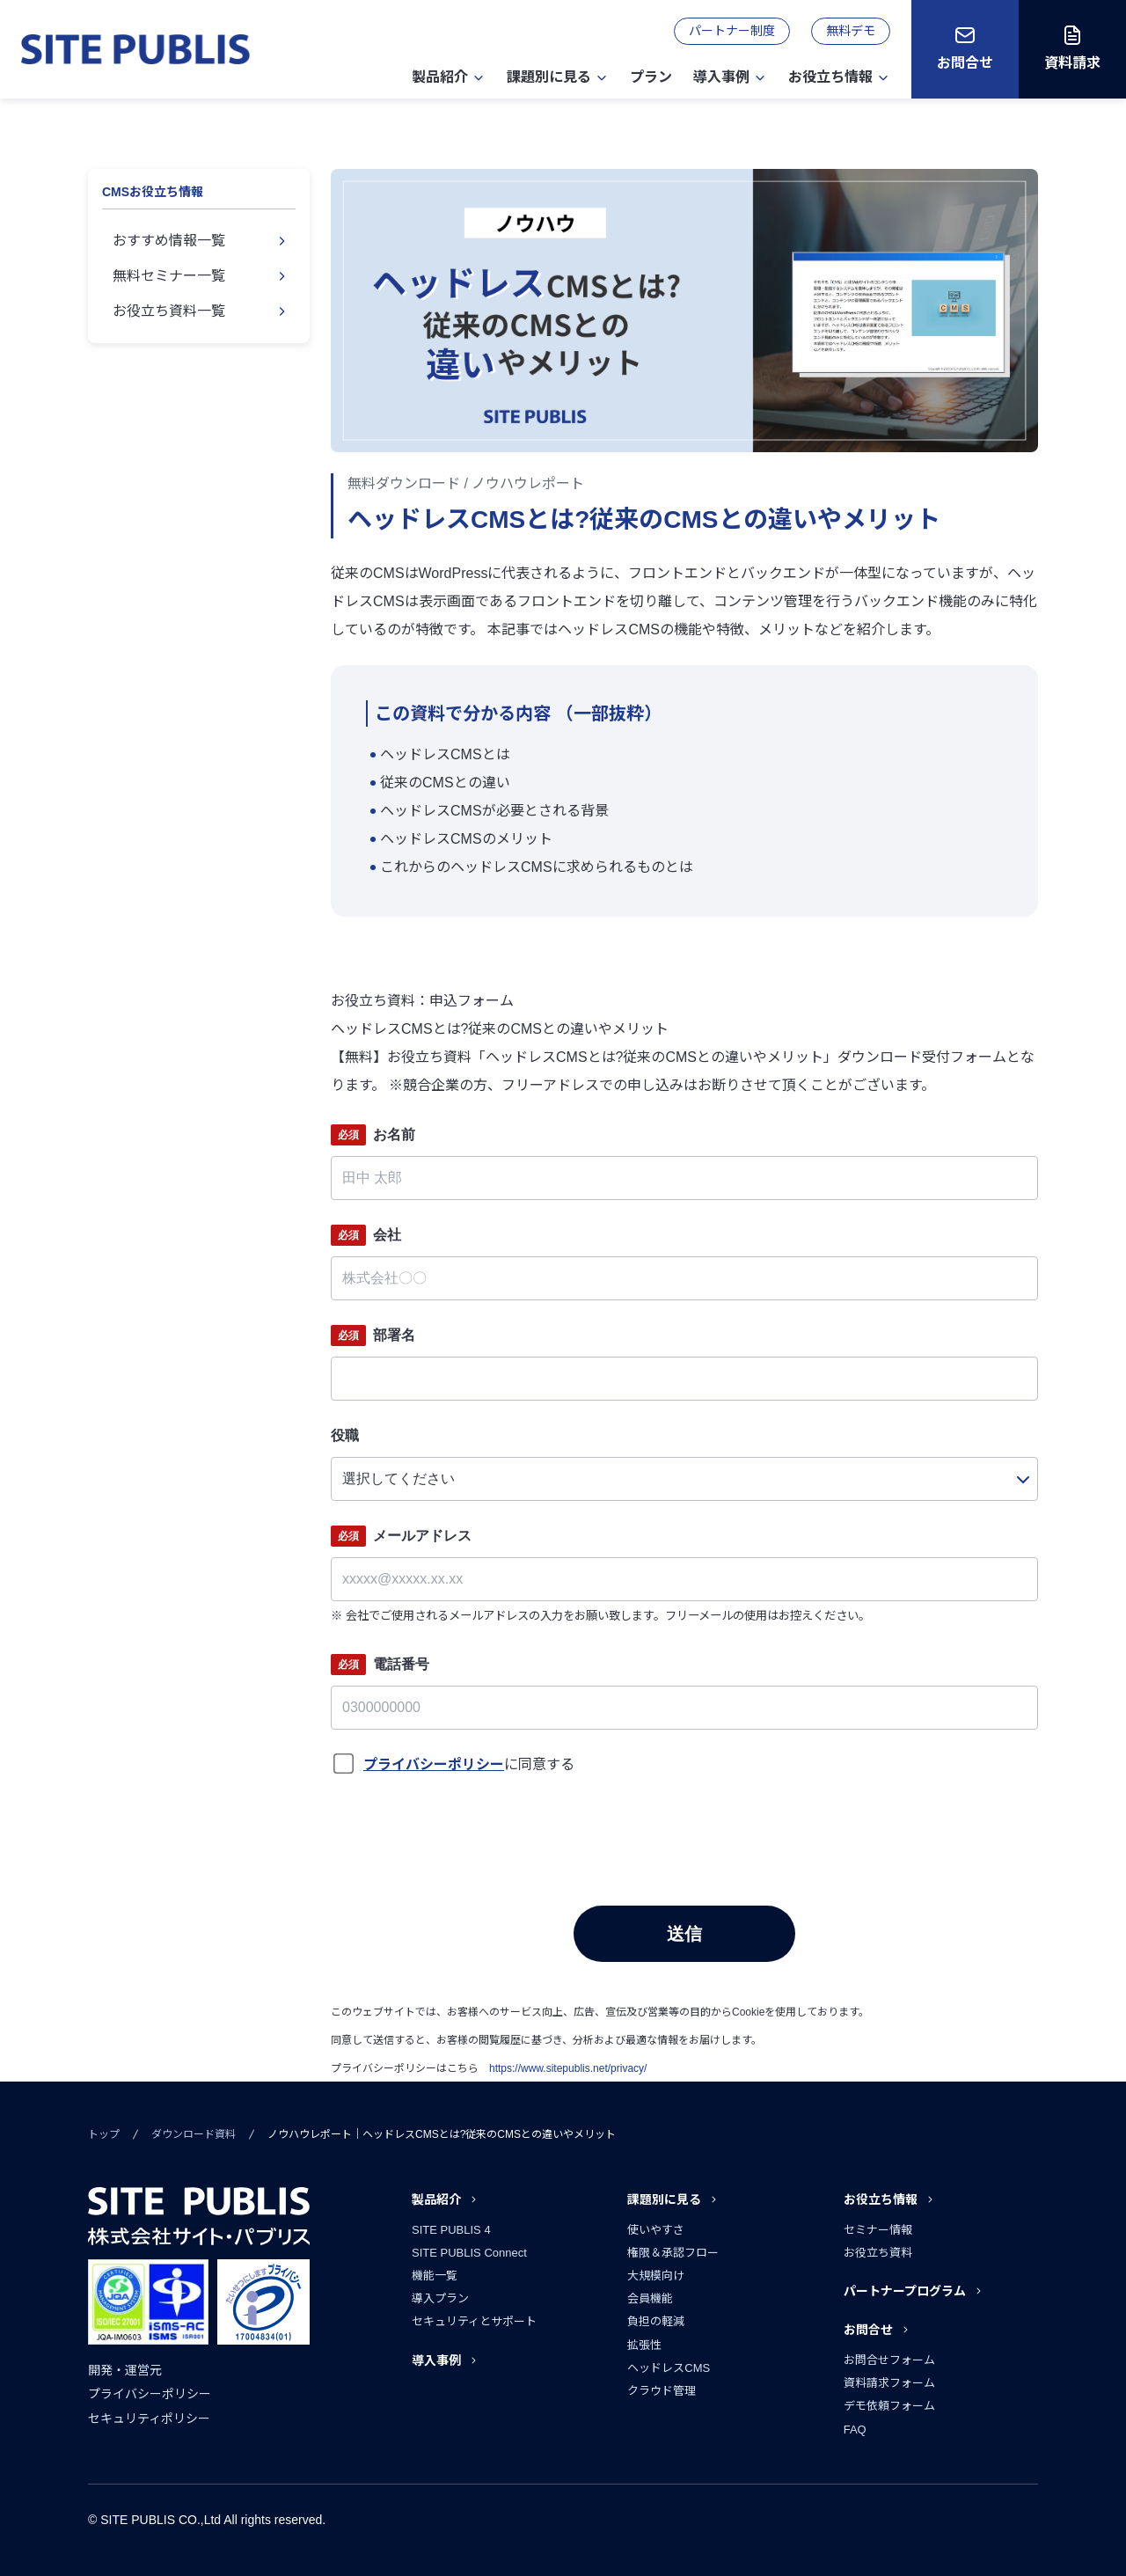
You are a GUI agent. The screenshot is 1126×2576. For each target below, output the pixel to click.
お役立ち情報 (830, 77)
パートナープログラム (905, 2291)
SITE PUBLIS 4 (451, 2229)
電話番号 (380, 1664)
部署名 (373, 1335)
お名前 (373, 1134)
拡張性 (644, 2345)
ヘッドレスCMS (668, 2368)
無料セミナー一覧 (169, 275)
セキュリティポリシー (149, 2418)
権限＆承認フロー (673, 2252)
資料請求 (1072, 62)
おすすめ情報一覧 (169, 240)
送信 (684, 1933)
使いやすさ (655, 2229)
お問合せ (965, 62)
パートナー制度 (732, 31)
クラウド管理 (661, 2390)
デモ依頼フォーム (889, 2405)
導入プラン (440, 2298)
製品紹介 (440, 77)
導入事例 (721, 77)
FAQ (855, 2429)
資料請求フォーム (889, 2382)
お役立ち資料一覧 (169, 311)
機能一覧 (434, 2275)
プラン (651, 77)
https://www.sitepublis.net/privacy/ (568, 2068)
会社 (366, 1235)
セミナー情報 (878, 2229)
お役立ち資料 (878, 2252)
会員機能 (650, 2298)
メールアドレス (401, 1536)
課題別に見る (549, 77)
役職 (345, 1435)
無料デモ (850, 31)
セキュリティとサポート (474, 2321)
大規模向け (655, 2275)
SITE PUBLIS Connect (469, 2252)
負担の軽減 (655, 2321)
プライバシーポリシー (149, 2394)
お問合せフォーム (889, 2360)
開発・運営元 (125, 2370)
